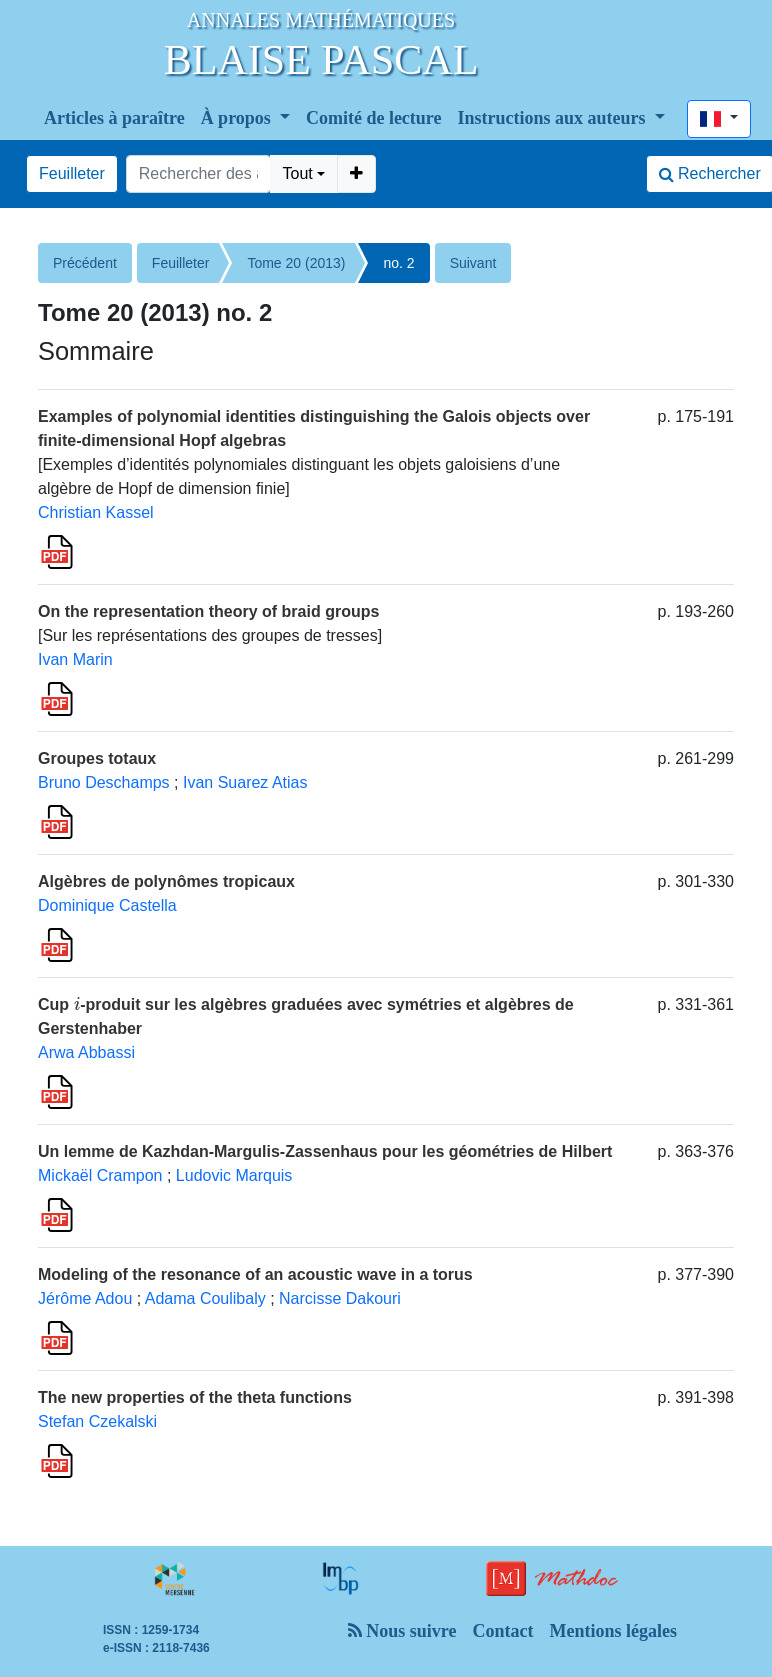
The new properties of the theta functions (195, 1397)
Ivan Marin (75, 659)
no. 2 (398, 263)
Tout (297, 173)
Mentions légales (613, 1631)
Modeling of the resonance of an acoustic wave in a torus (255, 1274)
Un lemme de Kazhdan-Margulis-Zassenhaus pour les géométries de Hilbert (325, 1151)
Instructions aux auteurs (554, 118)
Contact (502, 1631)
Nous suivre (402, 1631)
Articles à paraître (114, 118)
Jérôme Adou (85, 1298)
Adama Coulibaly (205, 1298)
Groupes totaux (97, 758)
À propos (238, 118)
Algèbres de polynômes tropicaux (166, 881)
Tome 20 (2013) (296, 263)
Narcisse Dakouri (340, 1298)
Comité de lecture (374, 118)
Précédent (85, 263)
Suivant (473, 263)
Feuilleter (72, 173)
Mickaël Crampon (100, 1175)
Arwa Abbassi (86, 1052)
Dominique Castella (107, 905)
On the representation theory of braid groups (208, 611)
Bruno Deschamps (104, 782)
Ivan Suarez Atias (245, 782)
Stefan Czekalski (97, 1421)
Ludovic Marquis (234, 1175)
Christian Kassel (96, 512)
